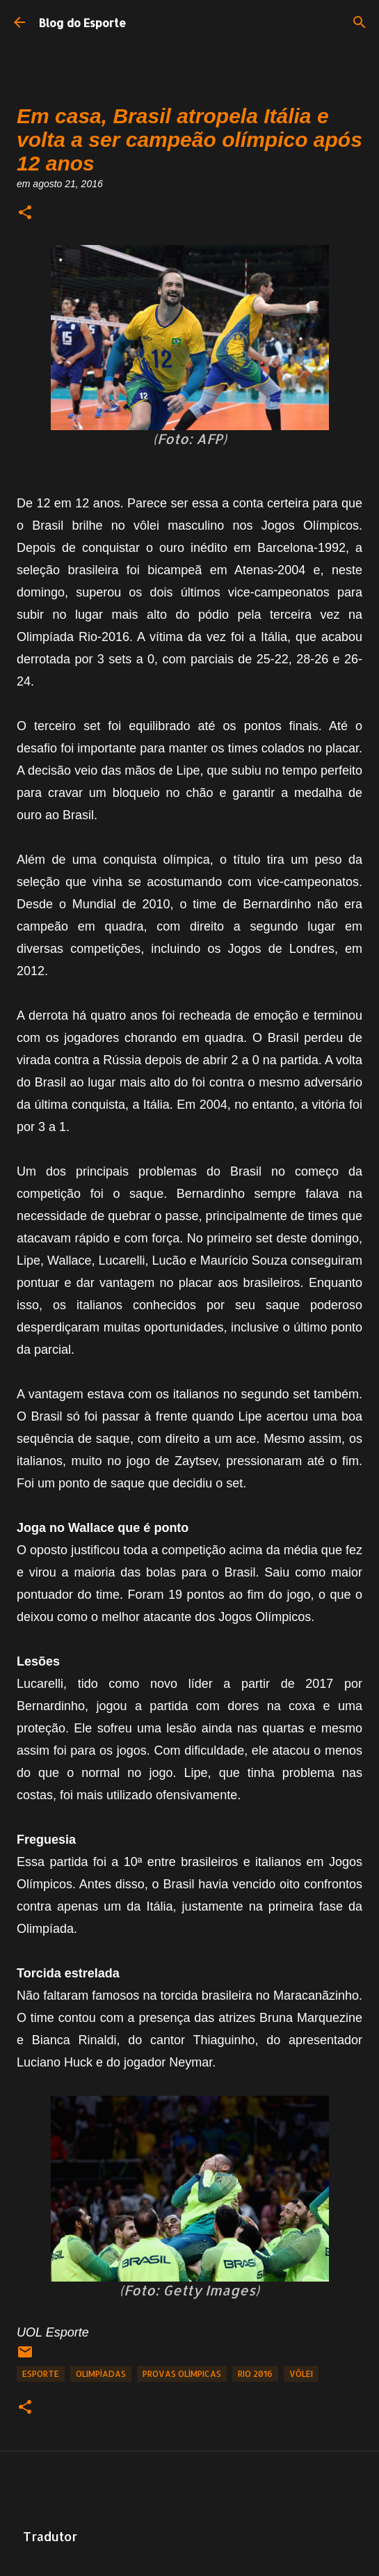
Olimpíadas (101, 2374)
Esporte (40, 2374)
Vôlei (301, 2374)
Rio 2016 (255, 2374)
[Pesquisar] (359, 22)
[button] (25, 213)
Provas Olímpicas (182, 2374)
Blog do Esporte (82, 22)
